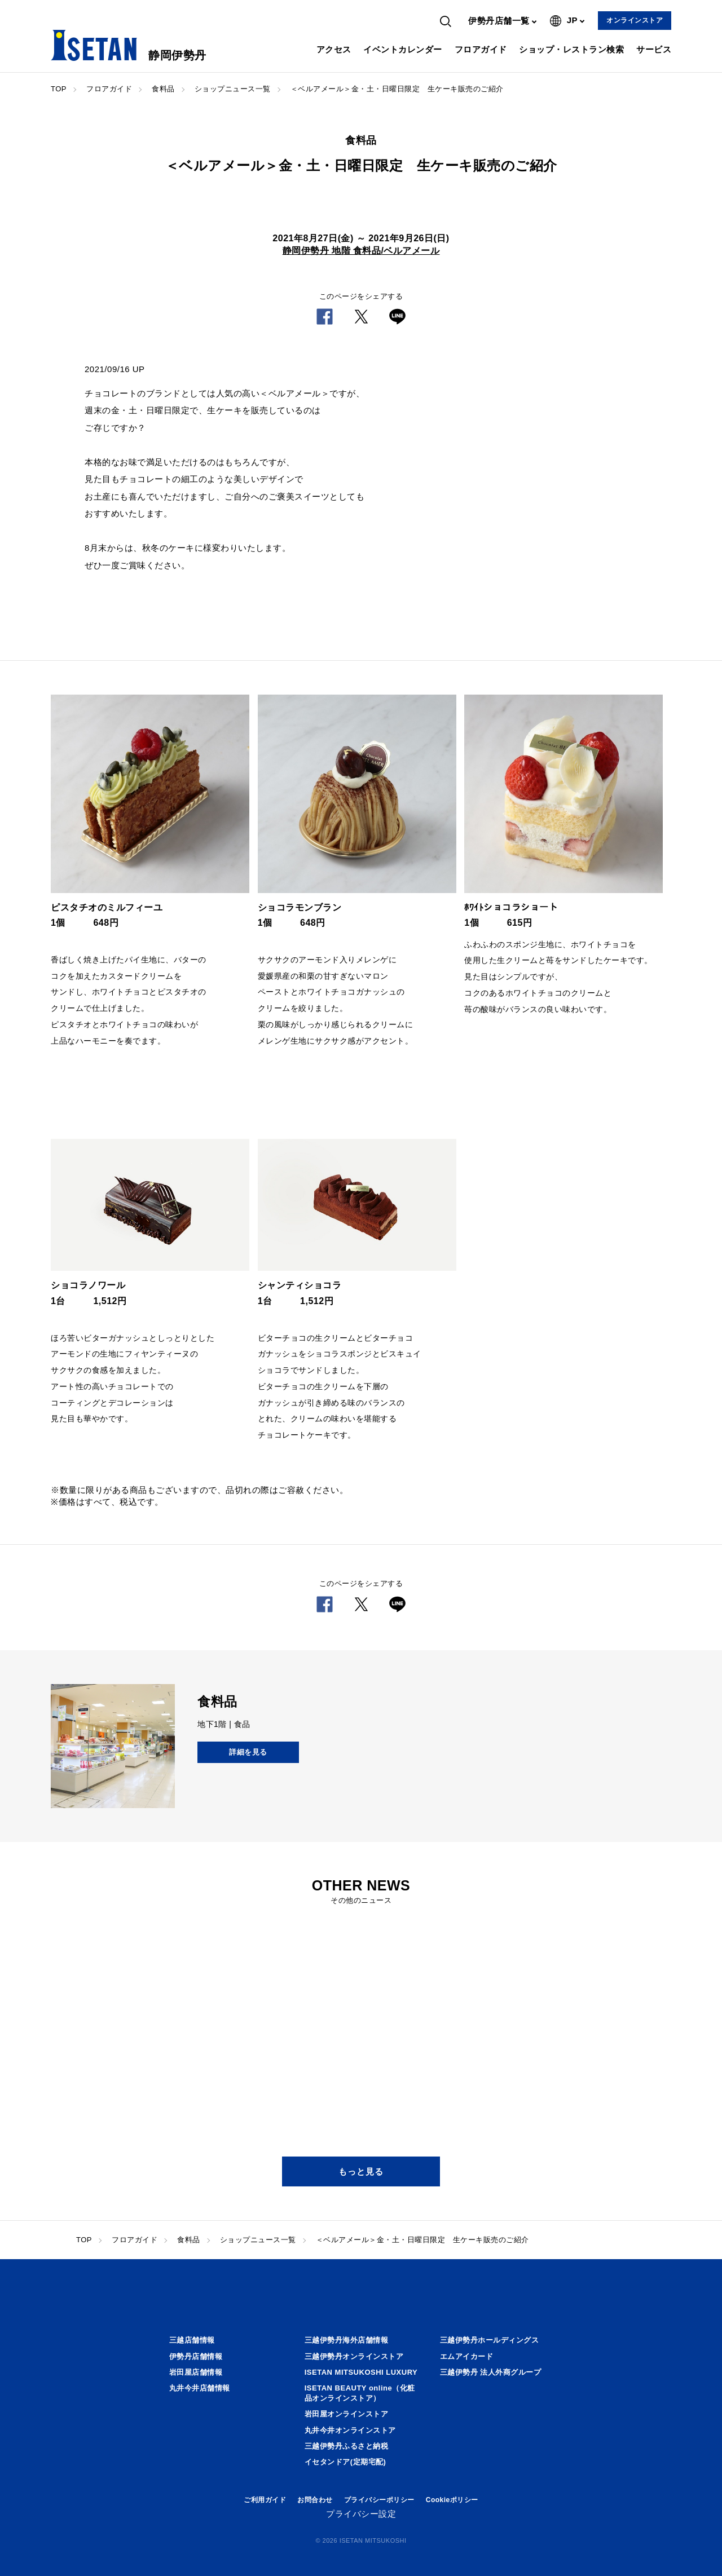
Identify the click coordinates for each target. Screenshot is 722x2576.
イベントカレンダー (402, 49)
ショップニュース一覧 (233, 89)
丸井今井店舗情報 (199, 2388)
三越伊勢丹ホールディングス (489, 2340)
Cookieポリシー (452, 2500)
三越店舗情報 (192, 2340)
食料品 (163, 89)
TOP (59, 89)
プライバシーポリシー (379, 2500)
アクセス (333, 49)
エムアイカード (467, 2356)
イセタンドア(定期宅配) (345, 2462)
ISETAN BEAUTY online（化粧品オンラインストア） (360, 2393)
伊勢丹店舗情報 (196, 2356)
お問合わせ (315, 2500)
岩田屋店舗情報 (196, 2372)
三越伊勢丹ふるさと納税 (347, 2446)
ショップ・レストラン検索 (571, 49)
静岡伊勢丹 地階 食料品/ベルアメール (361, 250)
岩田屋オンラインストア (347, 2414)
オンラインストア (634, 20)
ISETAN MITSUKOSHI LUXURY (361, 2372)
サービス (653, 49)
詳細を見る (248, 1752)
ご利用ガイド (265, 2500)
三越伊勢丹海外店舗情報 (347, 2340)
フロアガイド (481, 49)
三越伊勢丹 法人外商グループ (491, 2372)
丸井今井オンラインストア (350, 2430)
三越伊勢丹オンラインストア (354, 2356)
